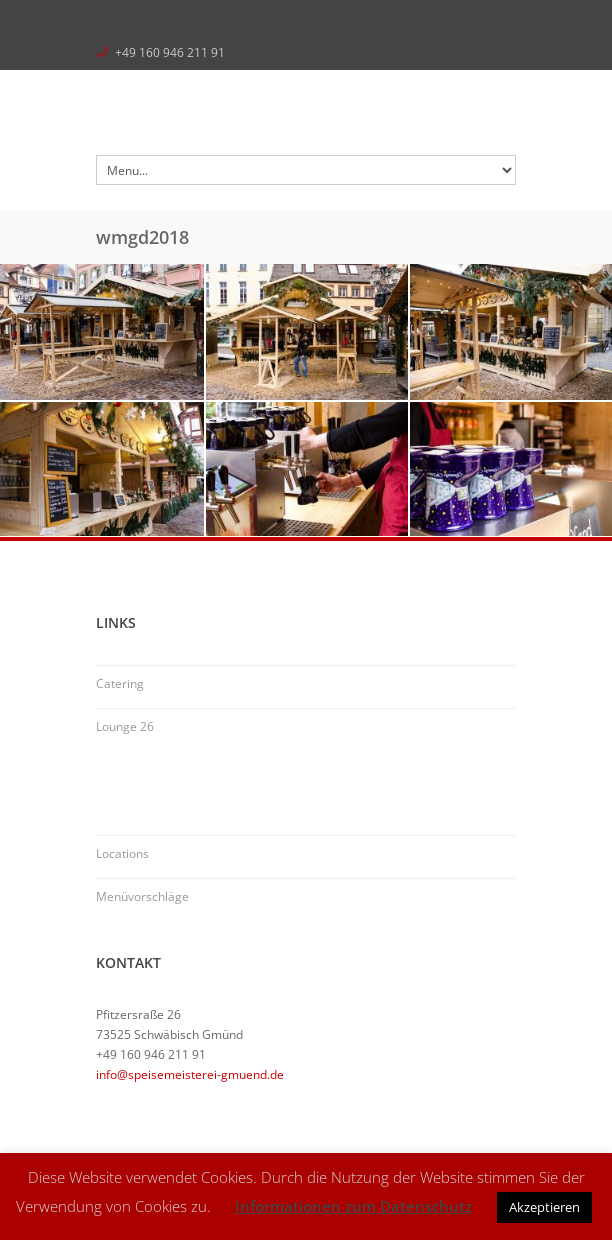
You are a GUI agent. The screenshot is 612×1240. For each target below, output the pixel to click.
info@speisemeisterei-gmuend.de (190, 1074)
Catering (120, 683)
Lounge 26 (125, 726)
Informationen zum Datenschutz (353, 1206)
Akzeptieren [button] (544, 1207)
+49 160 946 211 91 (170, 52)
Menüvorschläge (142, 896)
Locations (122, 853)
